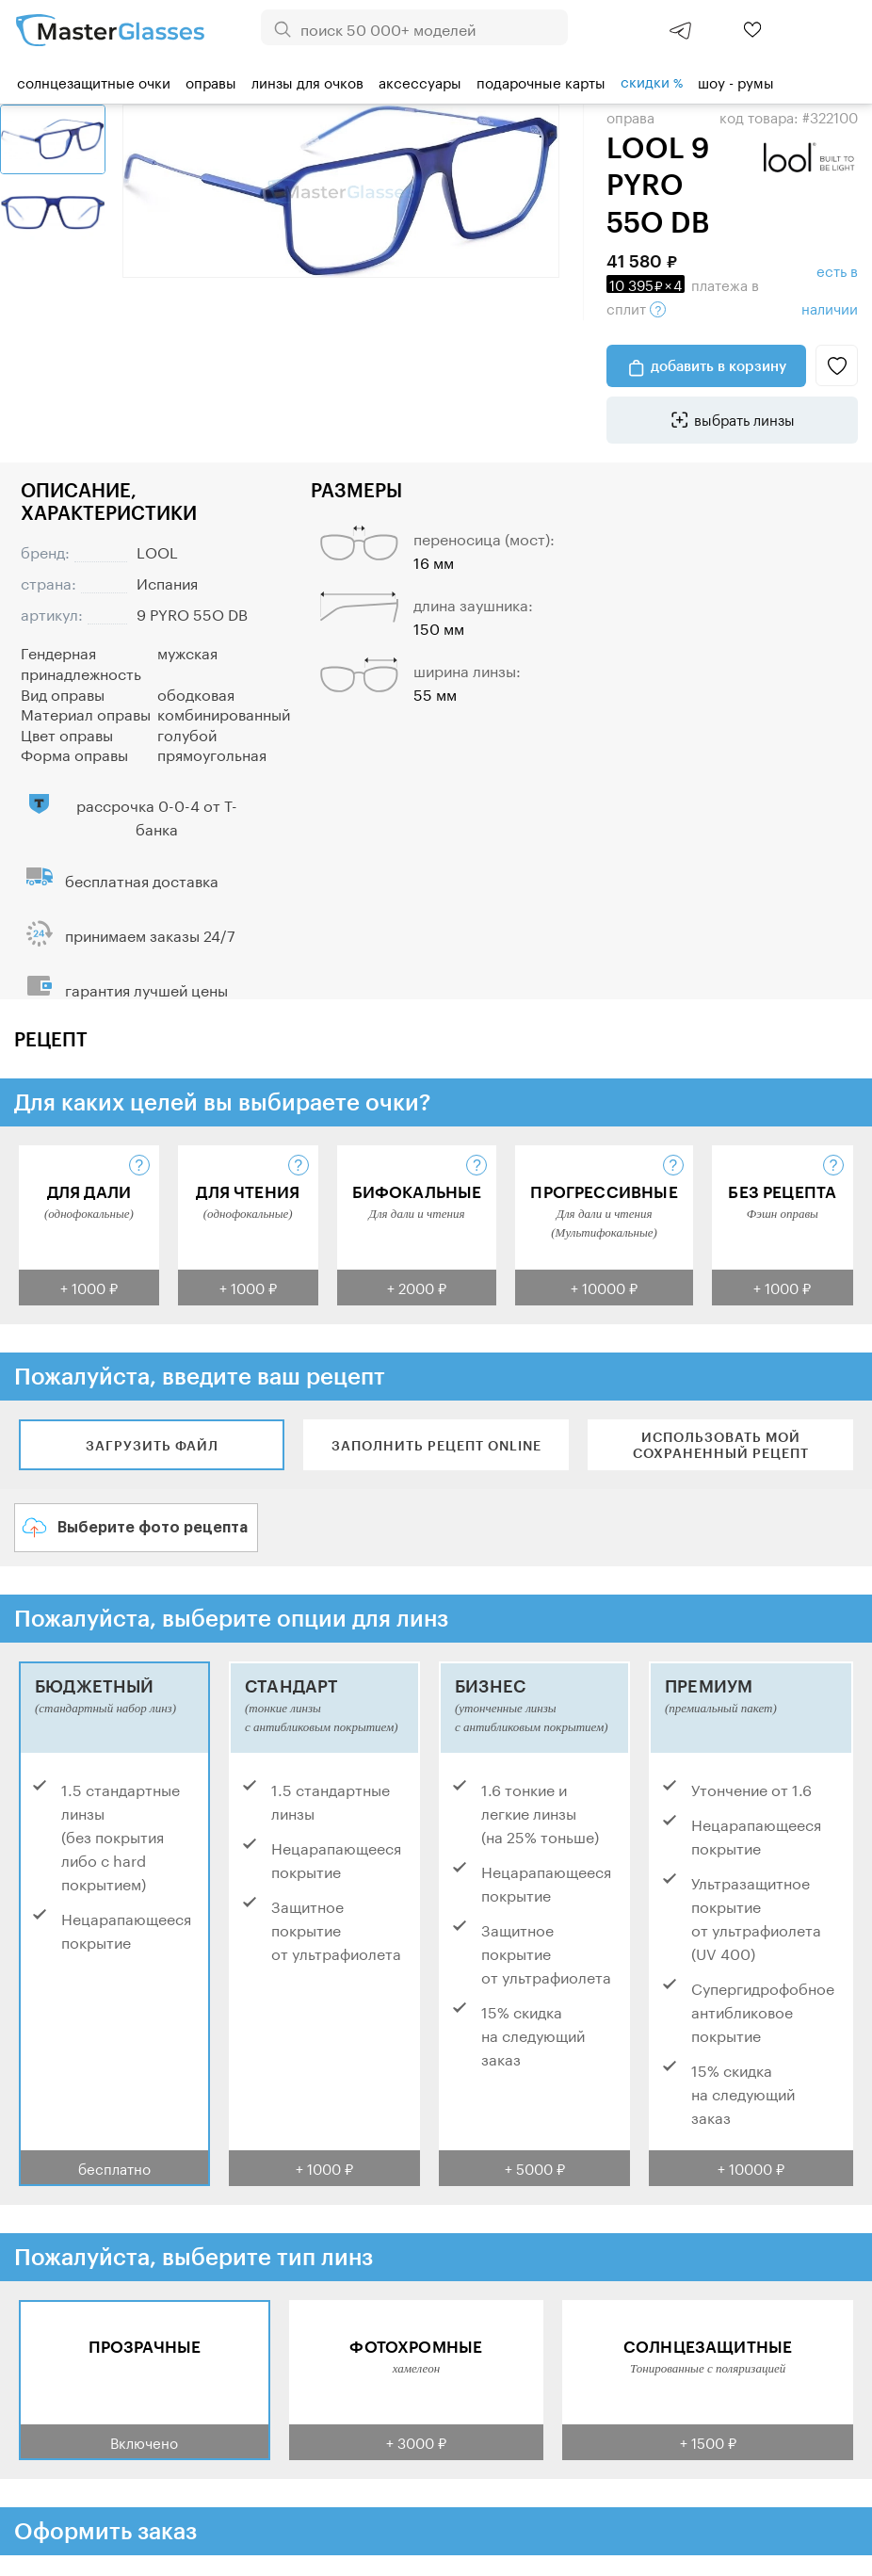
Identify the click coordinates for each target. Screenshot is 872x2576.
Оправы (211, 81)
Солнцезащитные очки (93, 81)
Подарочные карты (541, 81)
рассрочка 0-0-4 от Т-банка (156, 815)
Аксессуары (420, 81)
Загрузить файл (152, 1445)
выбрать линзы (744, 418)
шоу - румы (736, 81)
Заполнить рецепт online (436, 1445)
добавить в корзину (718, 365)
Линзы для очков (307, 81)
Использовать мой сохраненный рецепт (721, 1445)
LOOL (157, 550)
